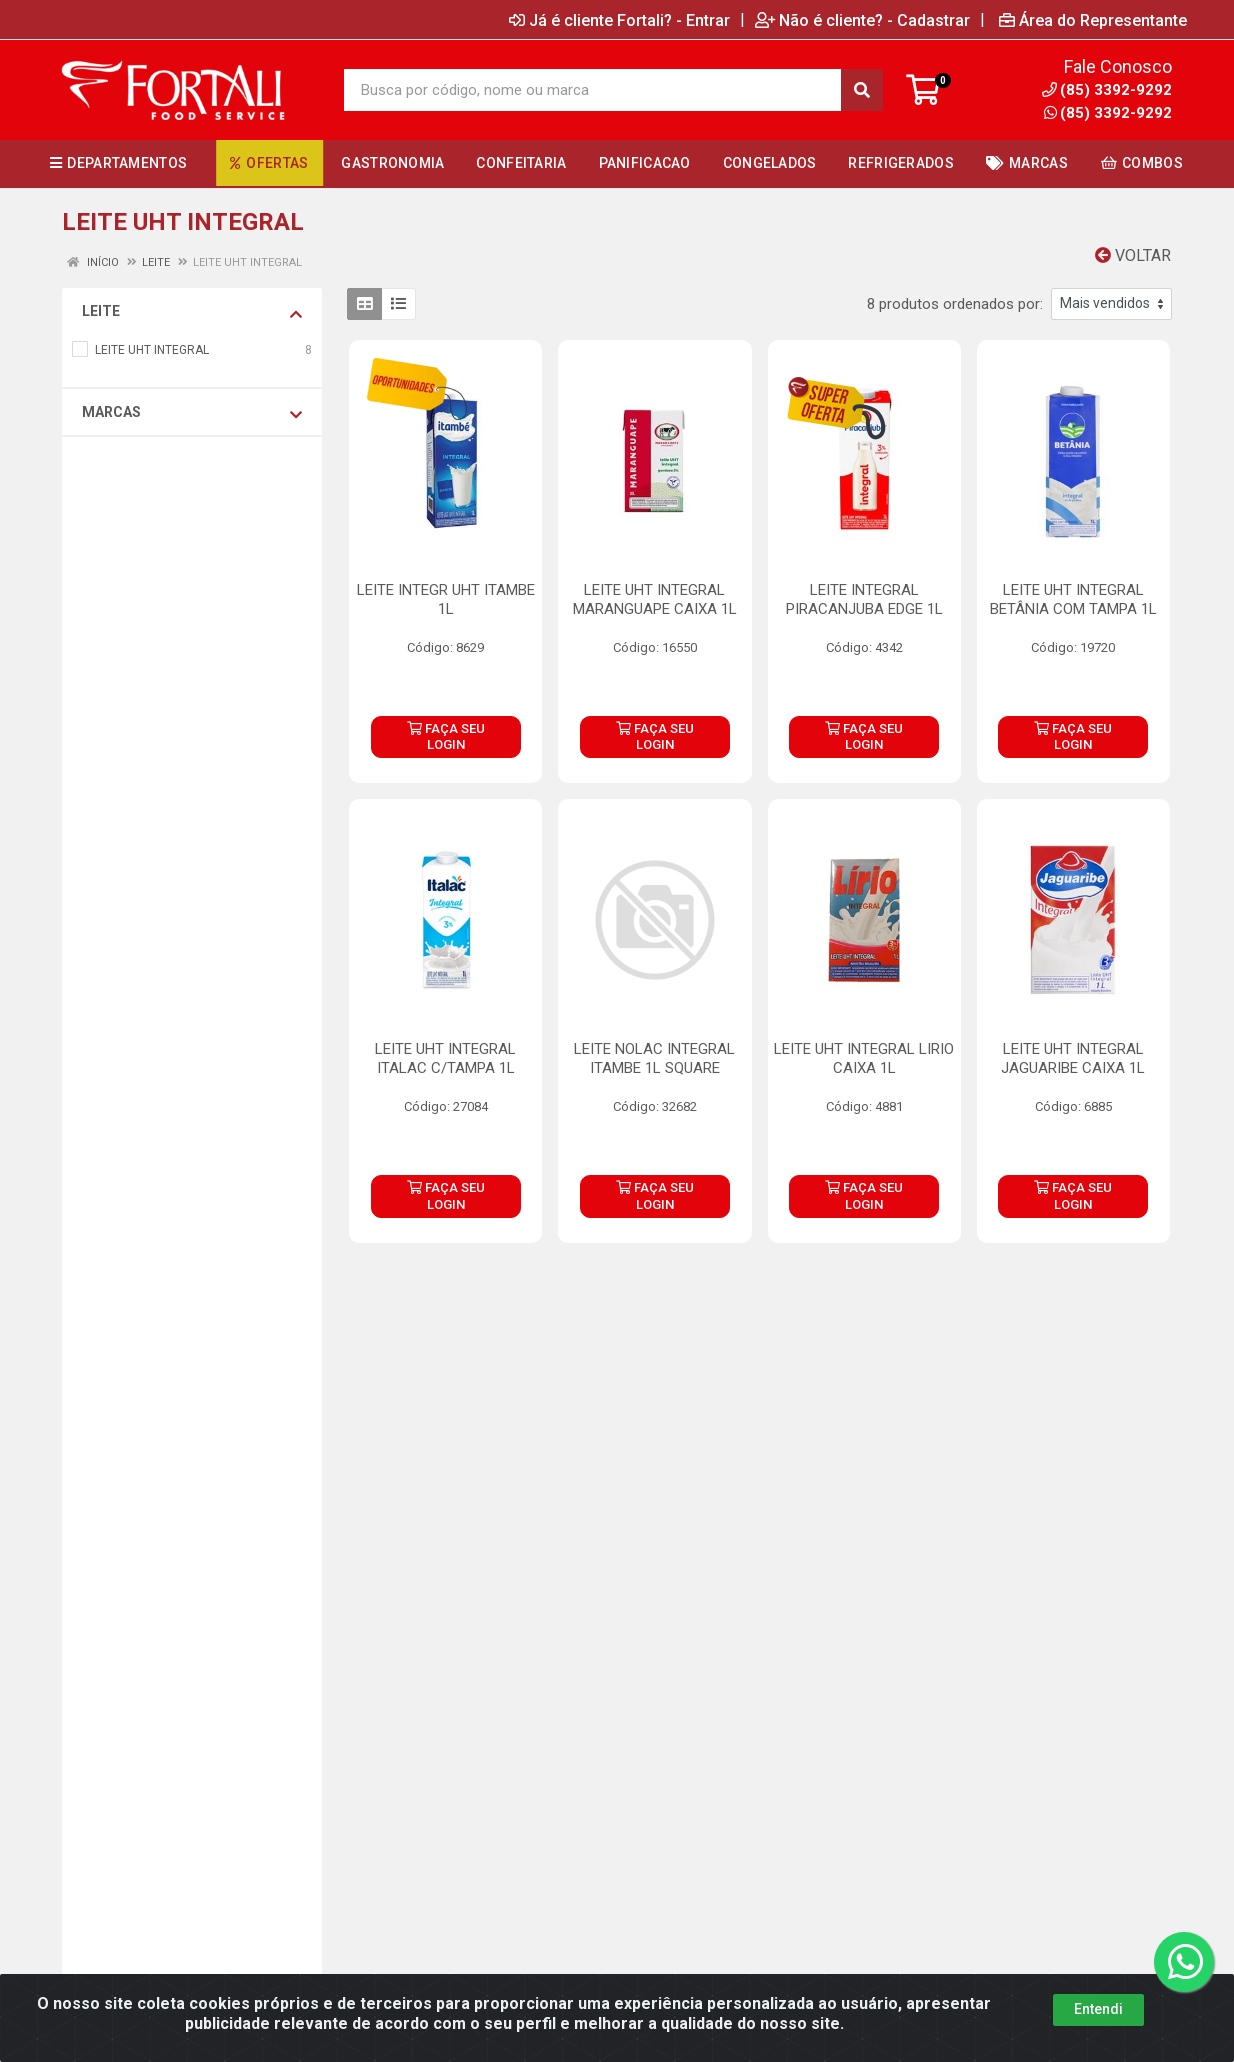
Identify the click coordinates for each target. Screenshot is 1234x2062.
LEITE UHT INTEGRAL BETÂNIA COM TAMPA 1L (1073, 599)
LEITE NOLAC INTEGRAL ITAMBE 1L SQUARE (654, 1058)
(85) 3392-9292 (1108, 113)
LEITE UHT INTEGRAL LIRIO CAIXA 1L (864, 1058)
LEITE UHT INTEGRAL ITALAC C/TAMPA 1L (445, 1058)
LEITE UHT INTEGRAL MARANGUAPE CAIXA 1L (655, 599)
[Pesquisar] (862, 90)
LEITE (192, 312)
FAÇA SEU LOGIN (446, 736)
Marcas (192, 413)
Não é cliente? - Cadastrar (862, 20)
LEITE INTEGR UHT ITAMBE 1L (446, 599)
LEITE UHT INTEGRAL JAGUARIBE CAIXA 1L (1073, 1058)
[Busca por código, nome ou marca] (593, 90)
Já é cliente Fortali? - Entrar (619, 20)
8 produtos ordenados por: (955, 304)
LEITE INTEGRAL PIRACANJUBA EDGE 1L (864, 599)
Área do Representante (1093, 20)
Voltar (1133, 255)
